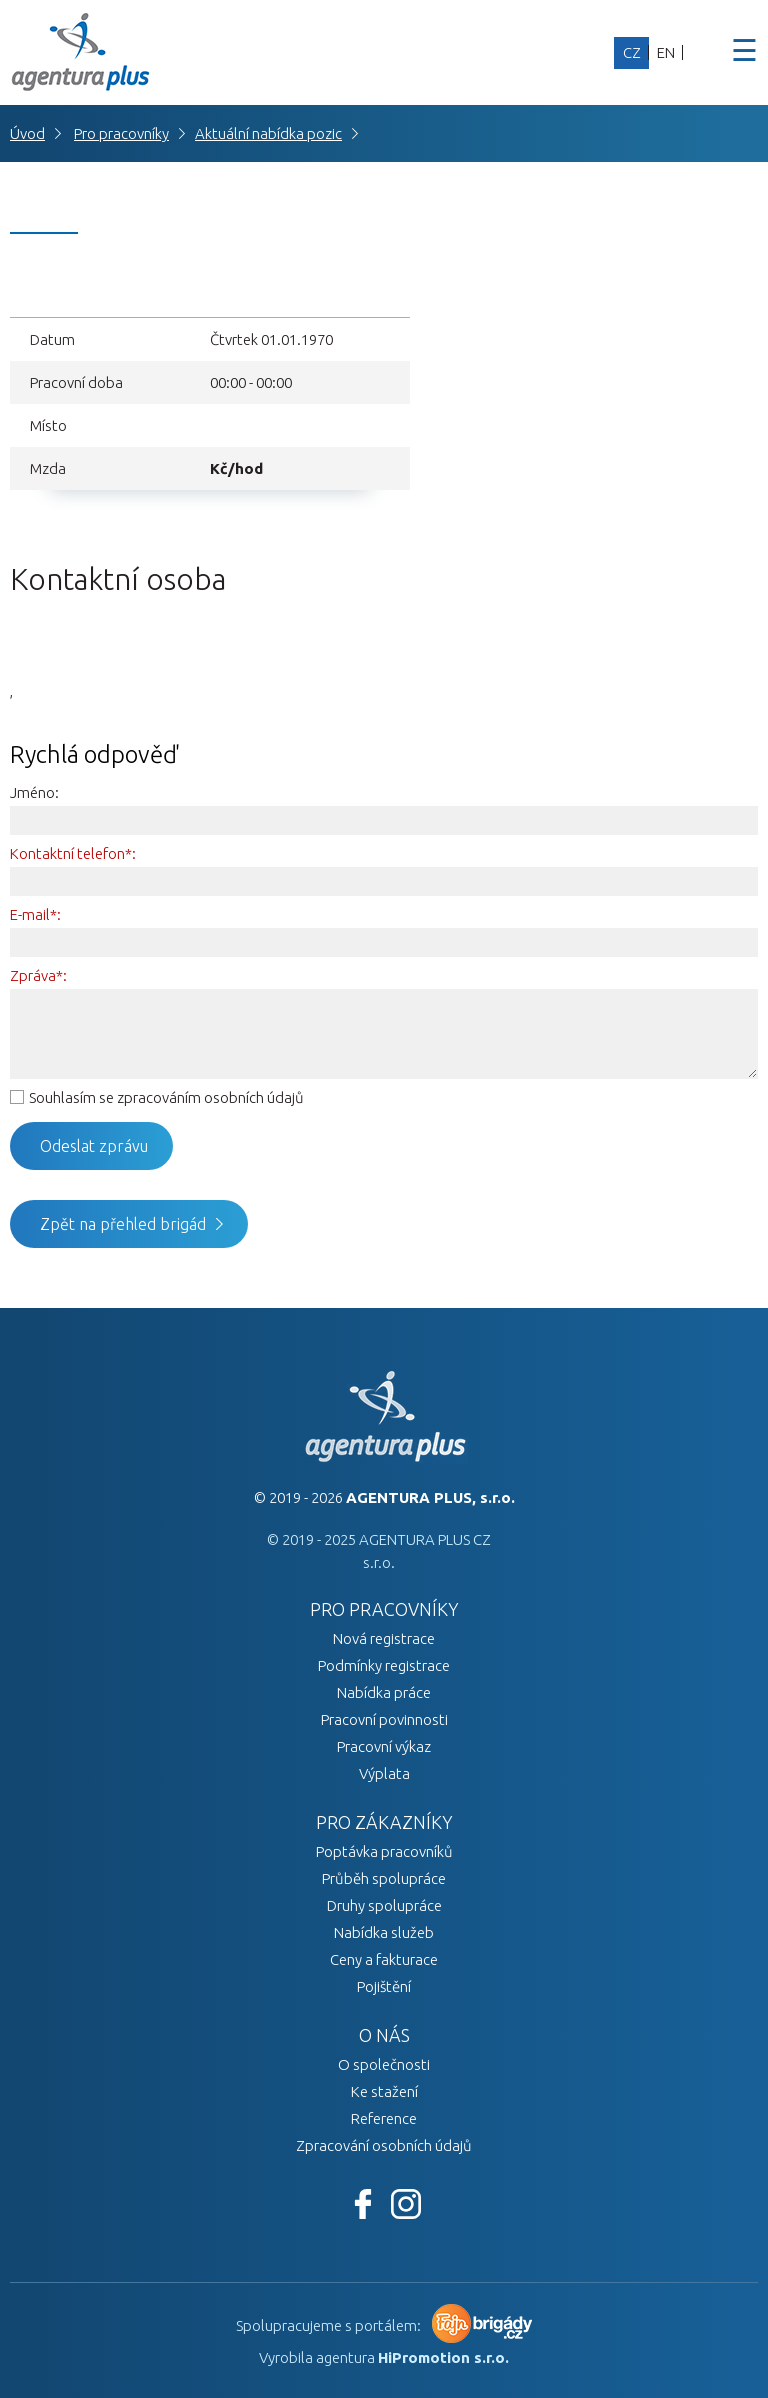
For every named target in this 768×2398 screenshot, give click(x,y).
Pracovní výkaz (384, 1746)
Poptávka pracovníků (384, 1851)
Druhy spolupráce (384, 1905)
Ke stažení (384, 2091)
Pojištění (384, 1986)
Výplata (384, 1773)
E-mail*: (35, 914)
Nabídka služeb (384, 1932)
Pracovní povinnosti (384, 1719)
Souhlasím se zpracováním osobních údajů (166, 1097)
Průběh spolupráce (384, 1878)
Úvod (27, 133)
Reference (384, 2118)
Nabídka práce (384, 1692)
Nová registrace (384, 1638)
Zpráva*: (38, 975)
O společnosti (384, 2064)
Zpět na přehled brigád (123, 1224)
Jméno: (34, 792)
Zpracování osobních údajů (384, 2145)
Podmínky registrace (384, 1665)
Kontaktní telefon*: (73, 853)
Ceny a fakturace (384, 1959)
